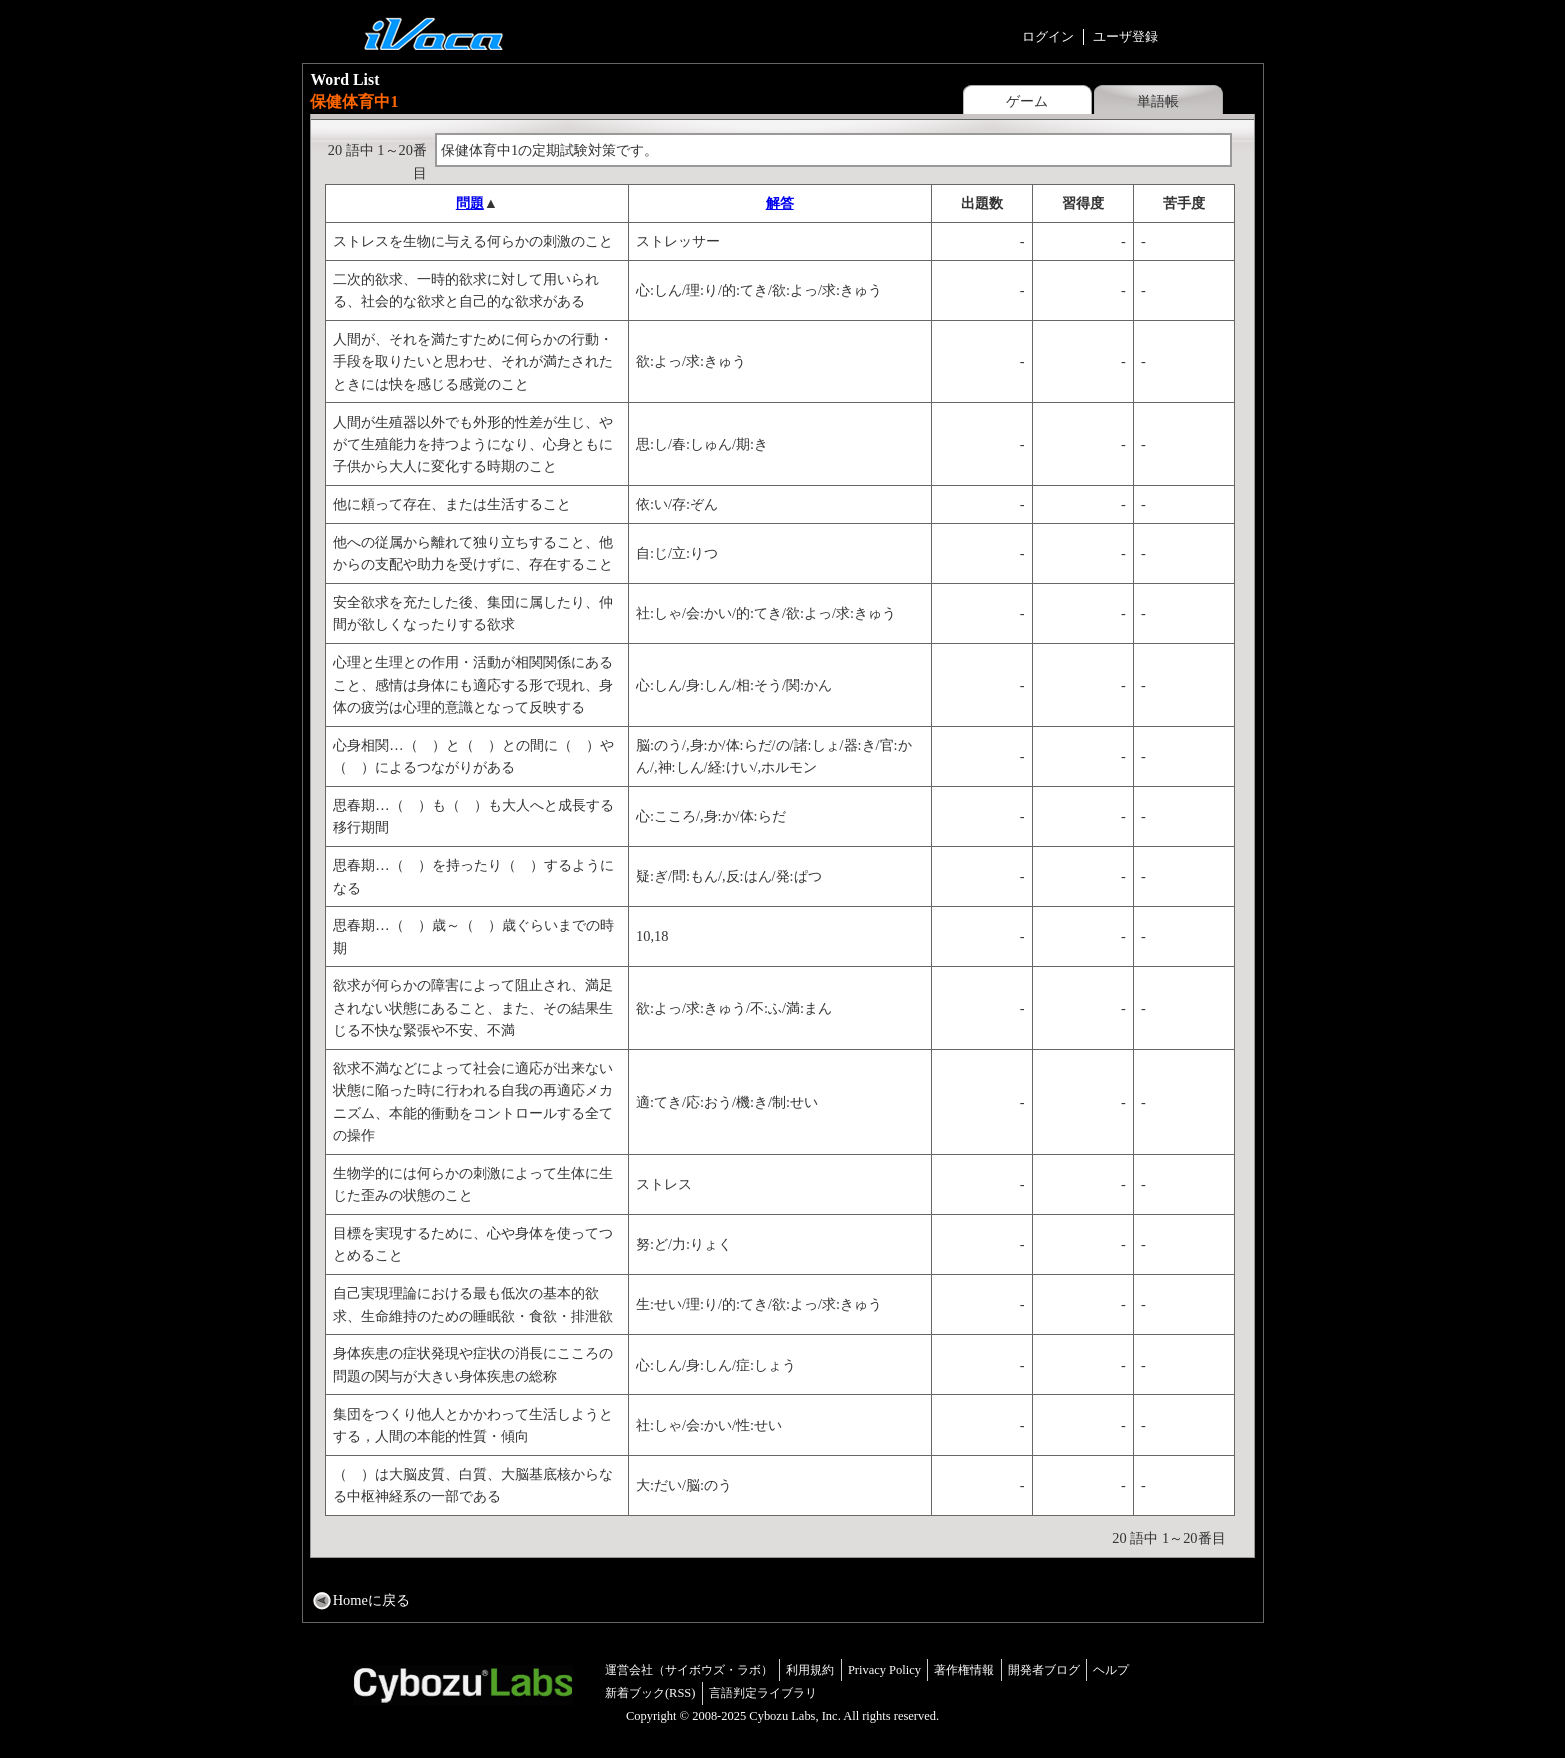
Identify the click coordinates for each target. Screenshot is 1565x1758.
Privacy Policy (884, 1670)
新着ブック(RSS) (650, 1693)
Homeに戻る (371, 1600)
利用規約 (810, 1670)
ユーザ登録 (1125, 36)
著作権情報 (964, 1670)
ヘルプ (1111, 1670)
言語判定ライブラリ (763, 1693)
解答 (780, 203)
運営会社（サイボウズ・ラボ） (689, 1670)
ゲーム (1027, 101)
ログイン (1048, 36)
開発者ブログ (1044, 1670)
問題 (470, 203)
